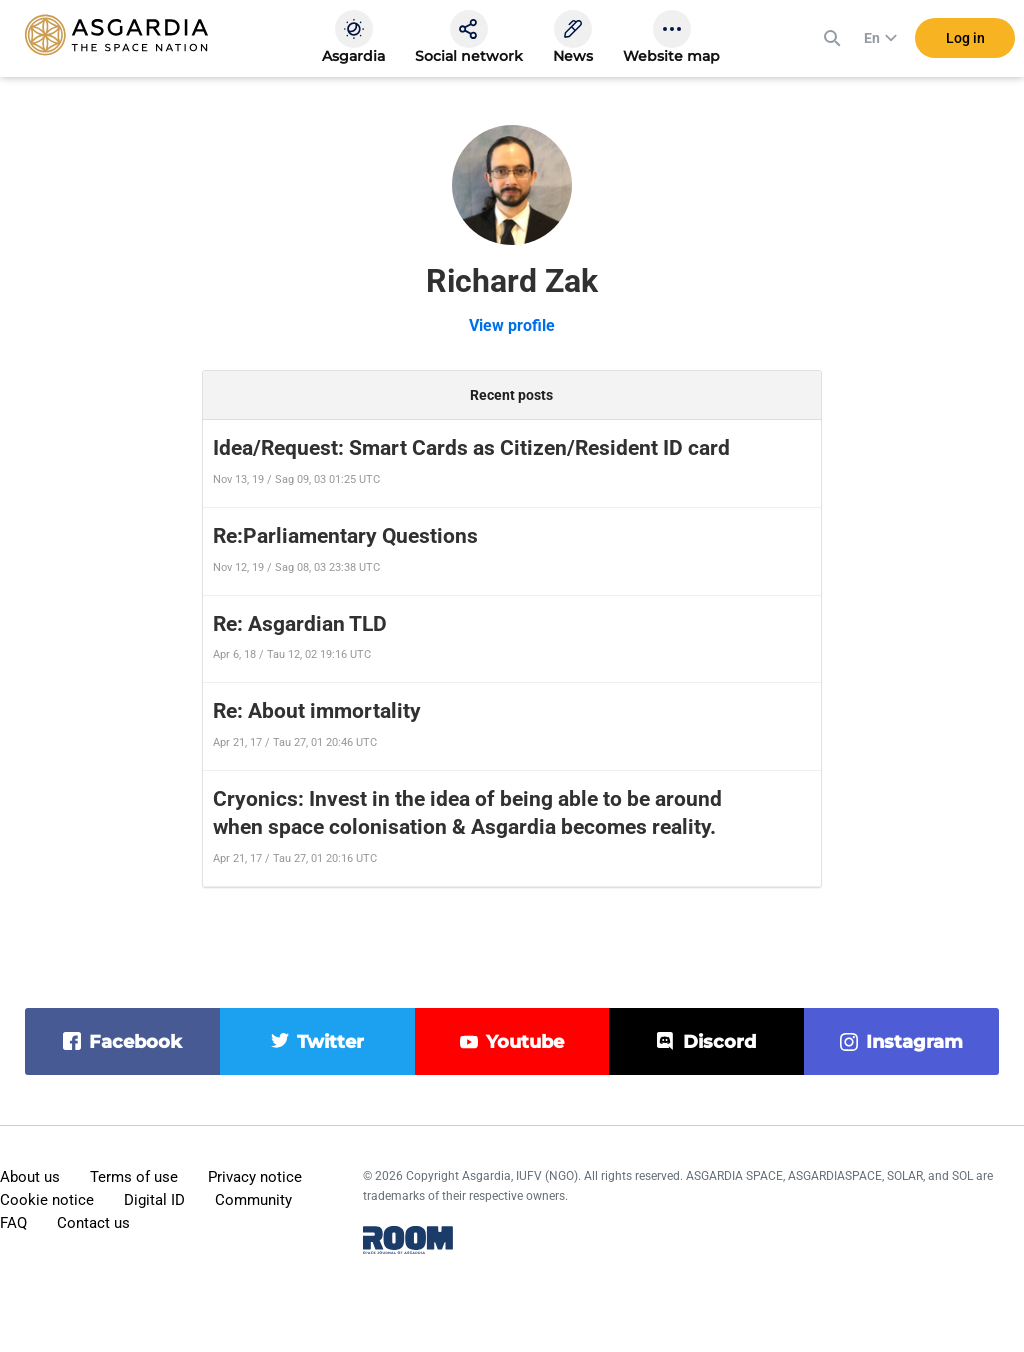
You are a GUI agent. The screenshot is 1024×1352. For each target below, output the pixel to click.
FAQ (13, 1223)
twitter (330, 1042)
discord (719, 1042)
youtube (525, 1042)
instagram (914, 1042)
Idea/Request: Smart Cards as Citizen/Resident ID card (471, 448)
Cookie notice (47, 1200)
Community (253, 1200)
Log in (965, 39)
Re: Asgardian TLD (300, 624)
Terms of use (134, 1177)
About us (30, 1177)
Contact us (93, 1223)
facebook (135, 1042)
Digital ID (154, 1200)
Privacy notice (255, 1177)
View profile (512, 325)
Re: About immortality (317, 711)
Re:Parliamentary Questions (345, 536)
